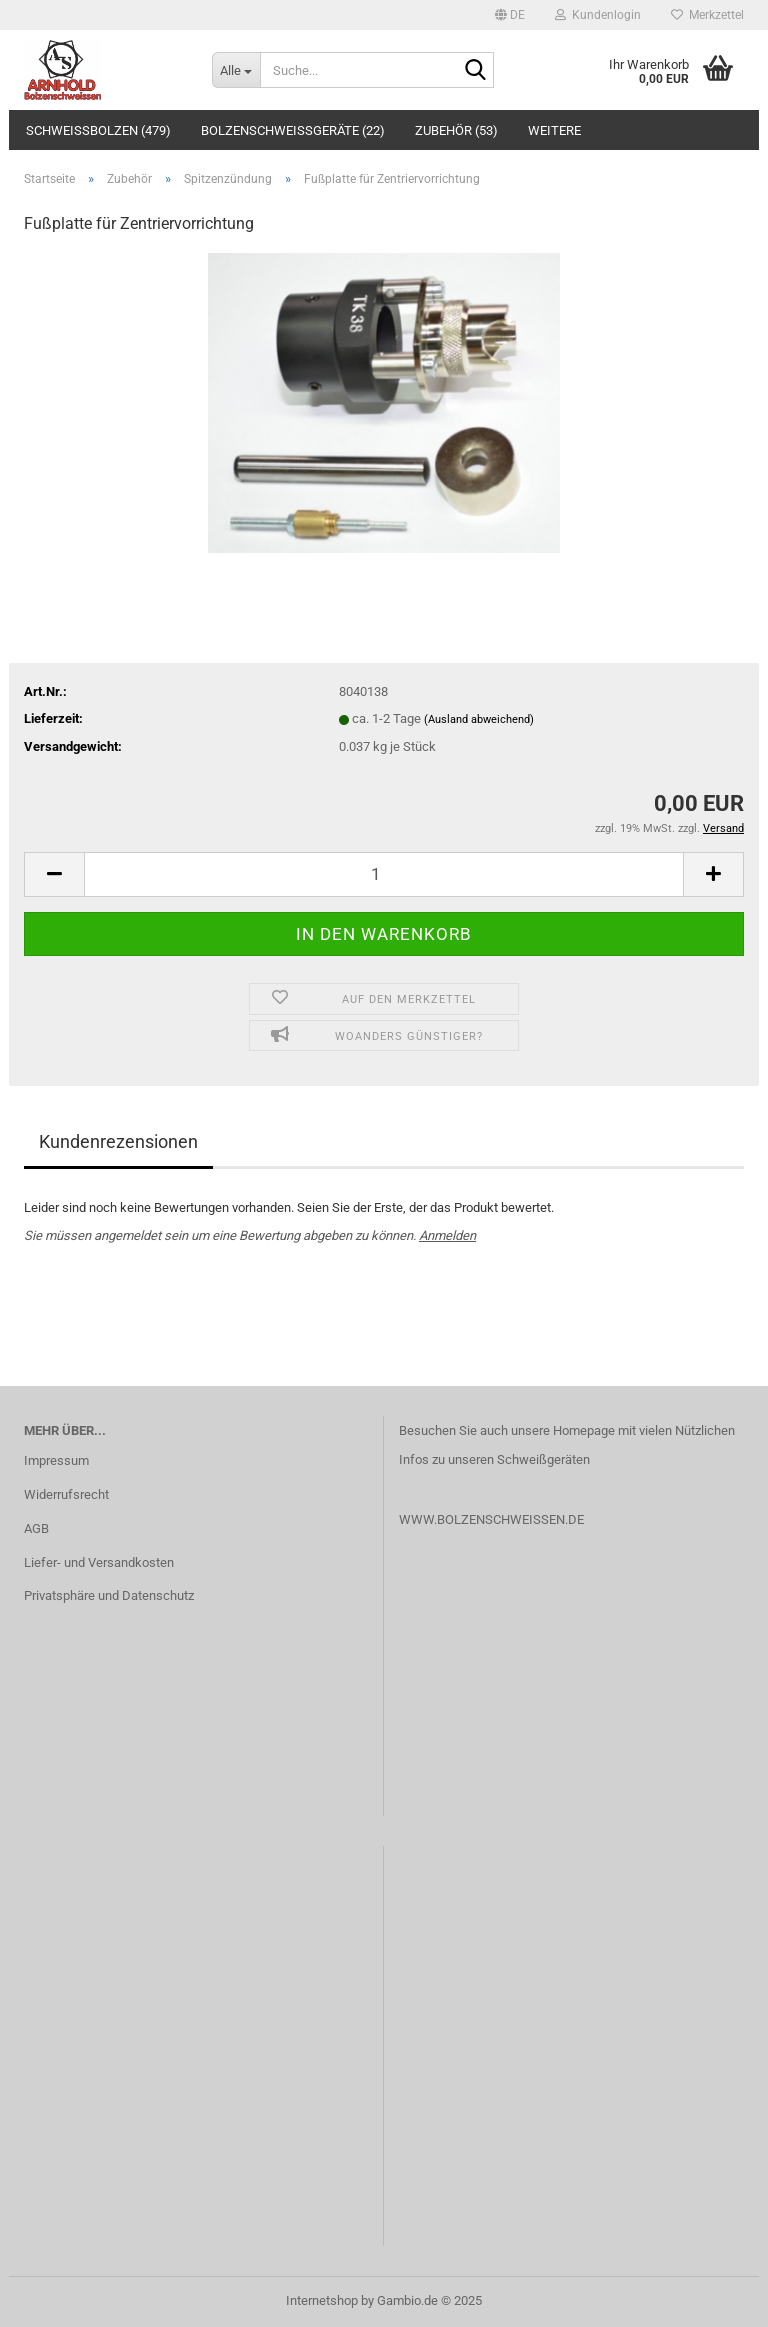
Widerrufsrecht (66, 1494)
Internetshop (322, 2300)
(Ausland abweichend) (479, 719)
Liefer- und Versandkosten (99, 1562)
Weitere (554, 130)
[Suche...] (236, 70)
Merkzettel (707, 15)
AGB (36, 1528)
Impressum (56, 1460)
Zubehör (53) (456, 130)
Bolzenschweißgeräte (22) (293, 130)
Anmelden (447, 1235)
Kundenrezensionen (118, 1141)
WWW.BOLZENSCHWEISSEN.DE (491, 1519)
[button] (510, 15)
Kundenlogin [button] (598, 15)
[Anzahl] (384, 874)
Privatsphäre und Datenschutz (109, 1595)
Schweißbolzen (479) (98, 130)
